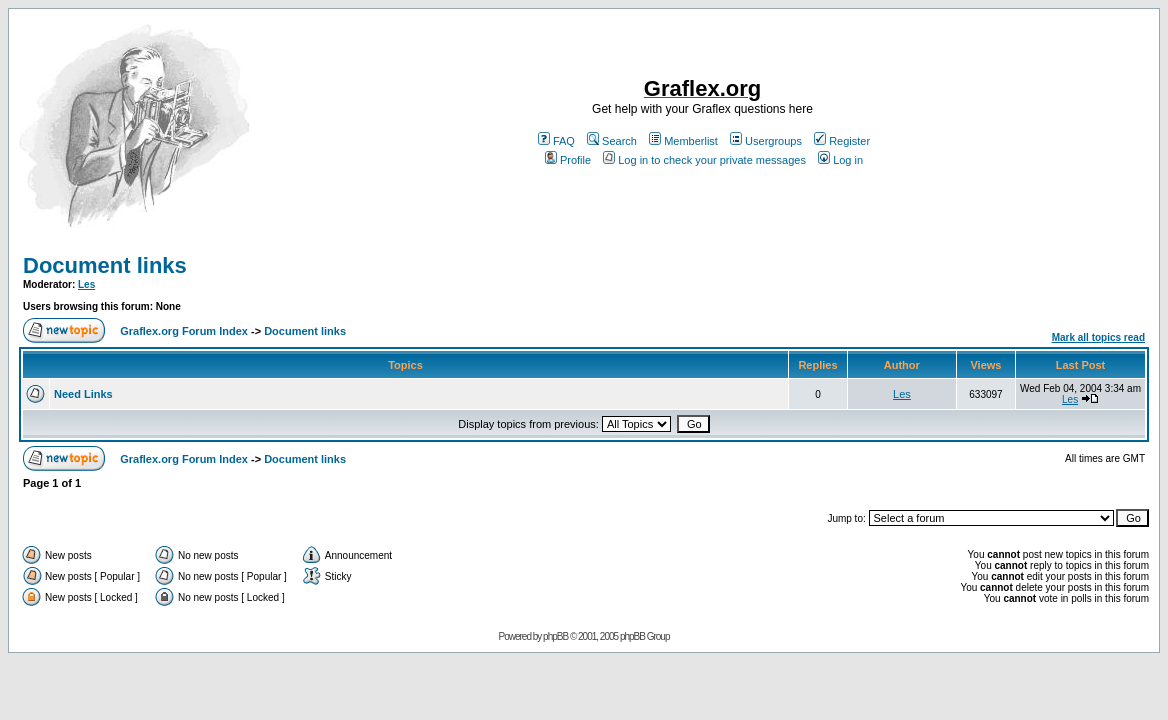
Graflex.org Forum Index (184, 331)
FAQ (556, 141)
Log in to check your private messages (704, 160)
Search (612, 141)
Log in (840, 160)
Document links (105, 265)
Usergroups (766, 141)
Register (842, 141)
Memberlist (683, 141)
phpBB (555, 636)
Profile (568, 160)
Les (86, 284)
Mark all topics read (1098, 337)
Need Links (83, 394)
